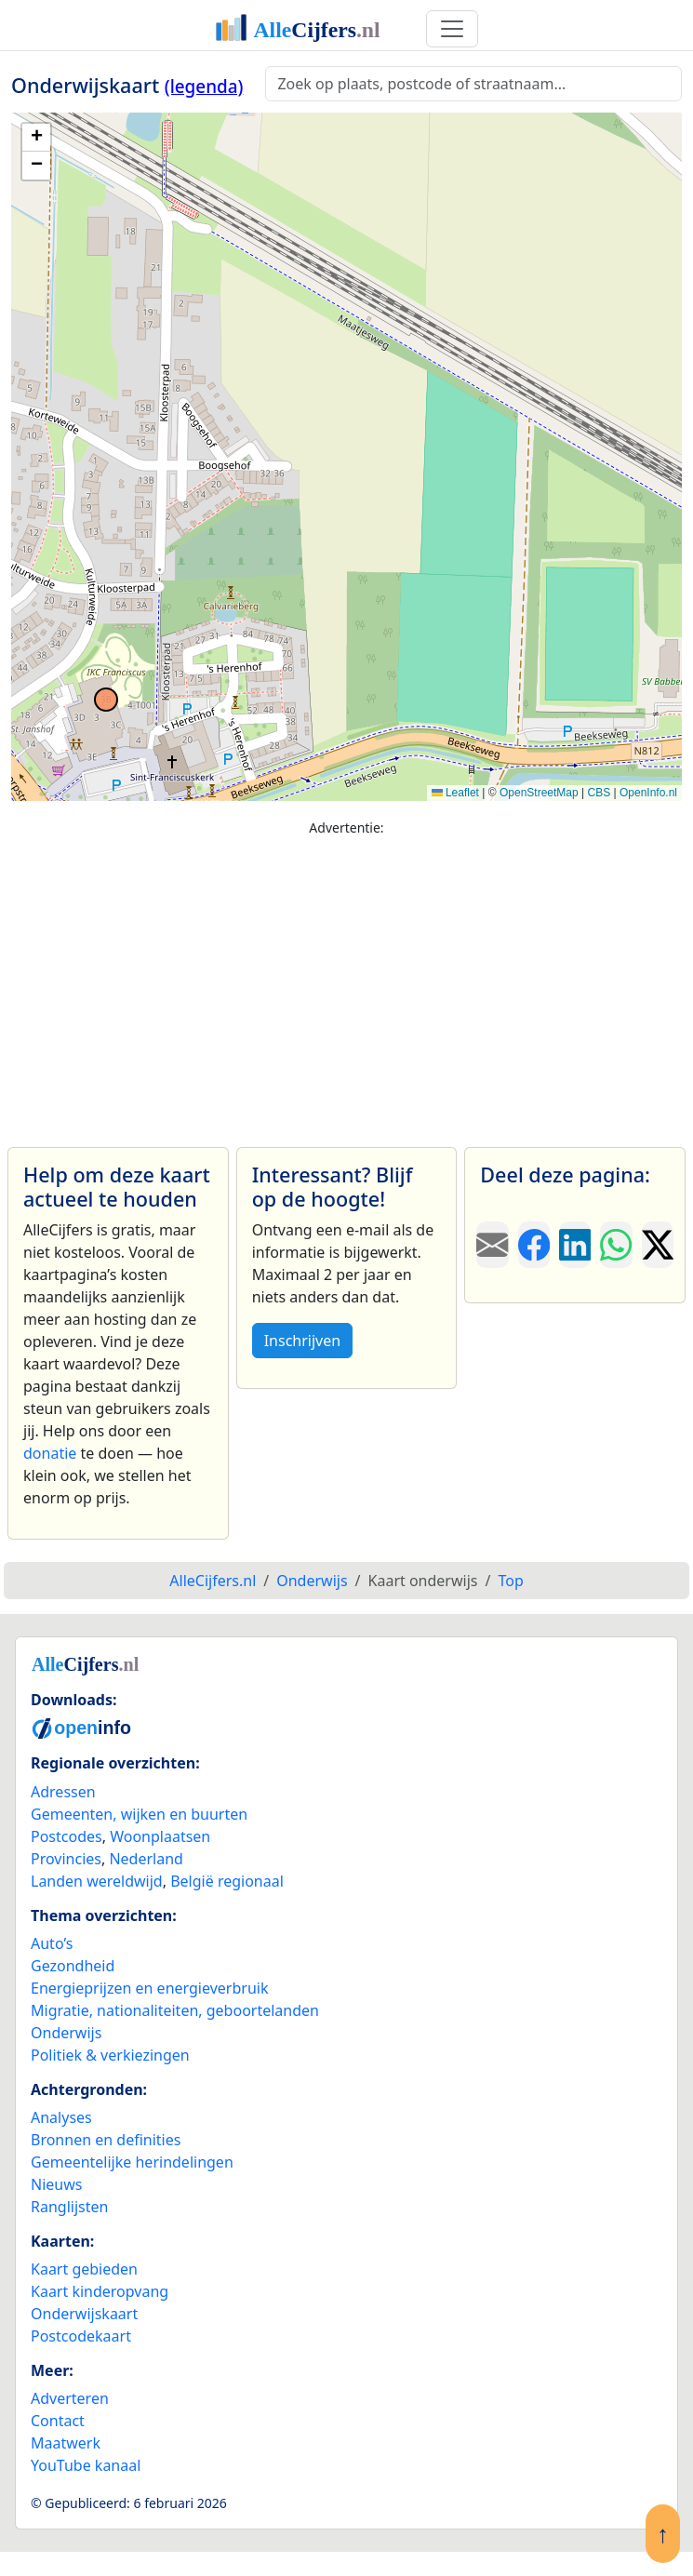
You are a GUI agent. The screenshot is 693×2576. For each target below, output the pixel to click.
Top (510, 1580)
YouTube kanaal (85, 2465)
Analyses (61, 2117)
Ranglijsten (69, 2206)
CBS (598, 792)
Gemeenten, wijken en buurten (139, 1814)
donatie (49, 1453)
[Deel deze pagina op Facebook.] (534, 1244)
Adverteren (70, 2398)
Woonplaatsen (160, 1836)
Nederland (146, 1859)
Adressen (63, 1792)
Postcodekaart (81, 2336)
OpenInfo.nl (648, 792)
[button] (36, 138)
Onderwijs (66, 2032)
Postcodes (66, 1836)
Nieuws (56, 2184)
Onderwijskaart (84, 2313)
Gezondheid (72, 1965)
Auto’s (52, 1943)
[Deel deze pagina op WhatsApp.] (616, 1244)
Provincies (66, 1859)
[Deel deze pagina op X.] (657, 1244)
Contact (58, 2420)
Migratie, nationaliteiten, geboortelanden (175, 2010)
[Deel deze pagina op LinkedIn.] (575, 1244)
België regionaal (227, 1881)
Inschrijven (302, 1340)
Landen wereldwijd (97, 1881)
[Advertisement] (346, 983)
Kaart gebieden (84, 2269)
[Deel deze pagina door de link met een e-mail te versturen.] (492, 1244)
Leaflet (455, 792)
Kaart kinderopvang (99, 2291)
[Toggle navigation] (452, 28)
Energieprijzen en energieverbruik (149, 1988)
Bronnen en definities (105, 2139)
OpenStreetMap (539, 792)
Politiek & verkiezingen (110, 2055)
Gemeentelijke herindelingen (132, 2162)
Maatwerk (65, 2443)
